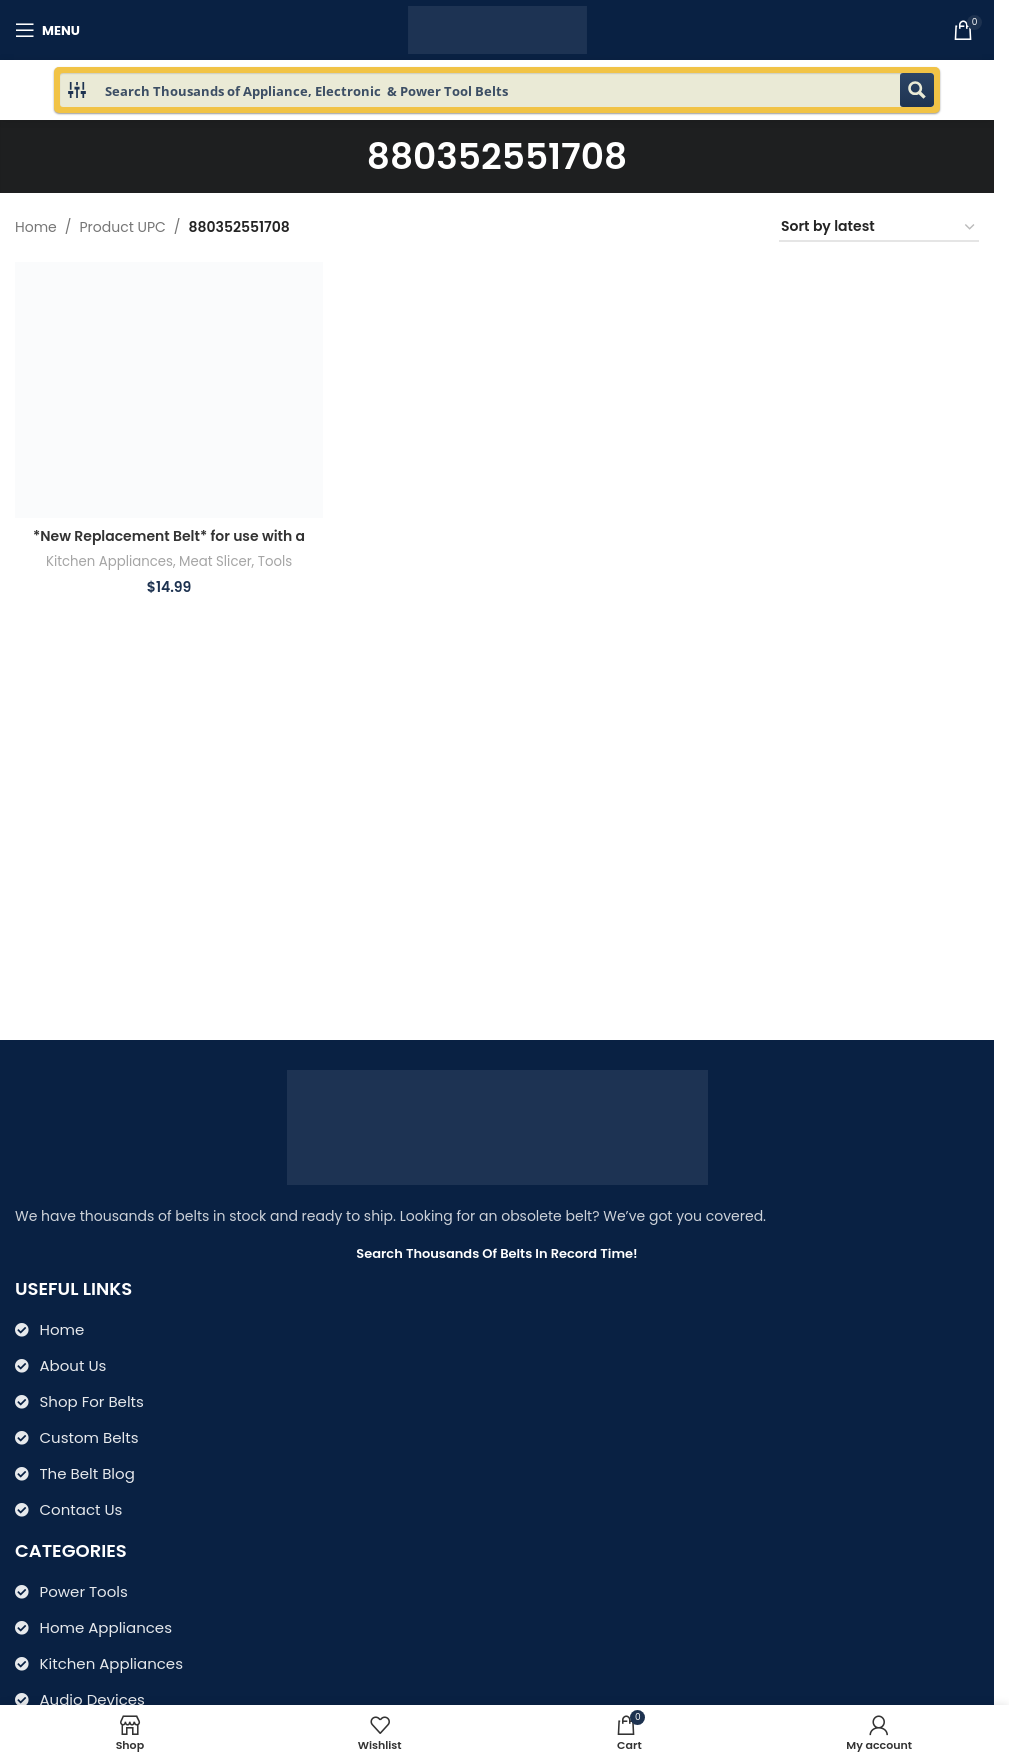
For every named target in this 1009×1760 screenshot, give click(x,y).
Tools (275, 561)
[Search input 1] (498, 90)
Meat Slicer (215, 561)
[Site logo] (497, 29)
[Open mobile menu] (47, 30)
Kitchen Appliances (109, 561)
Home (36, 227)
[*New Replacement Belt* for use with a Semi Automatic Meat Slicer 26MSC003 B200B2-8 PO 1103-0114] (169, 390)
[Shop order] (879, 227)
